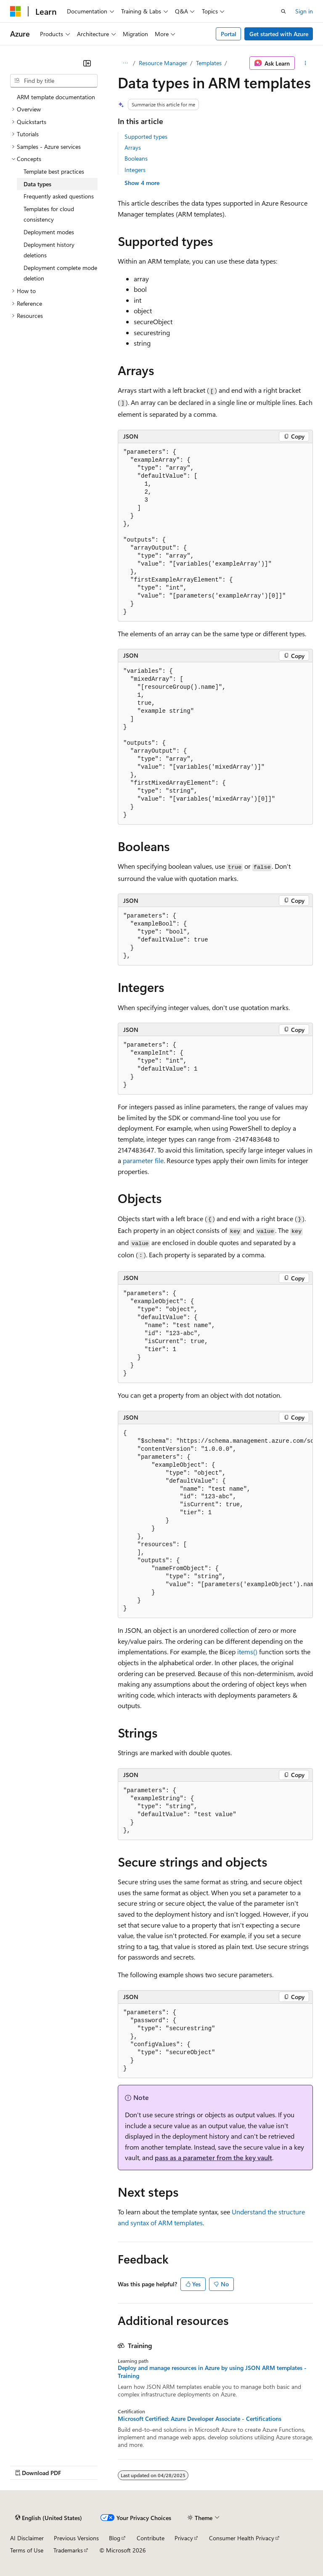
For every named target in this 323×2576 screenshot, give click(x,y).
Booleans (136, 158)
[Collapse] (87, 63)
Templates (209, 63)
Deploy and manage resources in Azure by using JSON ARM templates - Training (212, 2371)
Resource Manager (163, 63)
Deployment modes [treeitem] (49, 232)
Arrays (132, 147)
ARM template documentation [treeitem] (56, 97)
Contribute (150, 2538)
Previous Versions (76, 2538)
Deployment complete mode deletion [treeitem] (60, 273)
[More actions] (305, 63)
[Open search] (283, 11)
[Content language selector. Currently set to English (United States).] (48, 2517)
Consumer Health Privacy (241, 2538)
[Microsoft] (15, 11)
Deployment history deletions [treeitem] (49, 250)
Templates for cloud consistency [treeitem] (49, 214)
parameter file (143, 1160)
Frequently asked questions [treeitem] (59, 196)
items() (247, 1651)
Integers (135, 170)
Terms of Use (26, 2550)
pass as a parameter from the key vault (213, 2157)
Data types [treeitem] (37, 184)
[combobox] (54, 80)
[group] (215, 1521)
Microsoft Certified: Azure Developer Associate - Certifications (199, 2419)
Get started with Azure (278, 34)
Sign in (304, 11)
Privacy (184, 2538)
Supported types (145, 136)
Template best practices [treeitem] (54, 171)
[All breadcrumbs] (125, 63)
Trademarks (68, 2550)
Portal (228, 34)
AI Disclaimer (27, 2538)
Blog (114, 2538)
